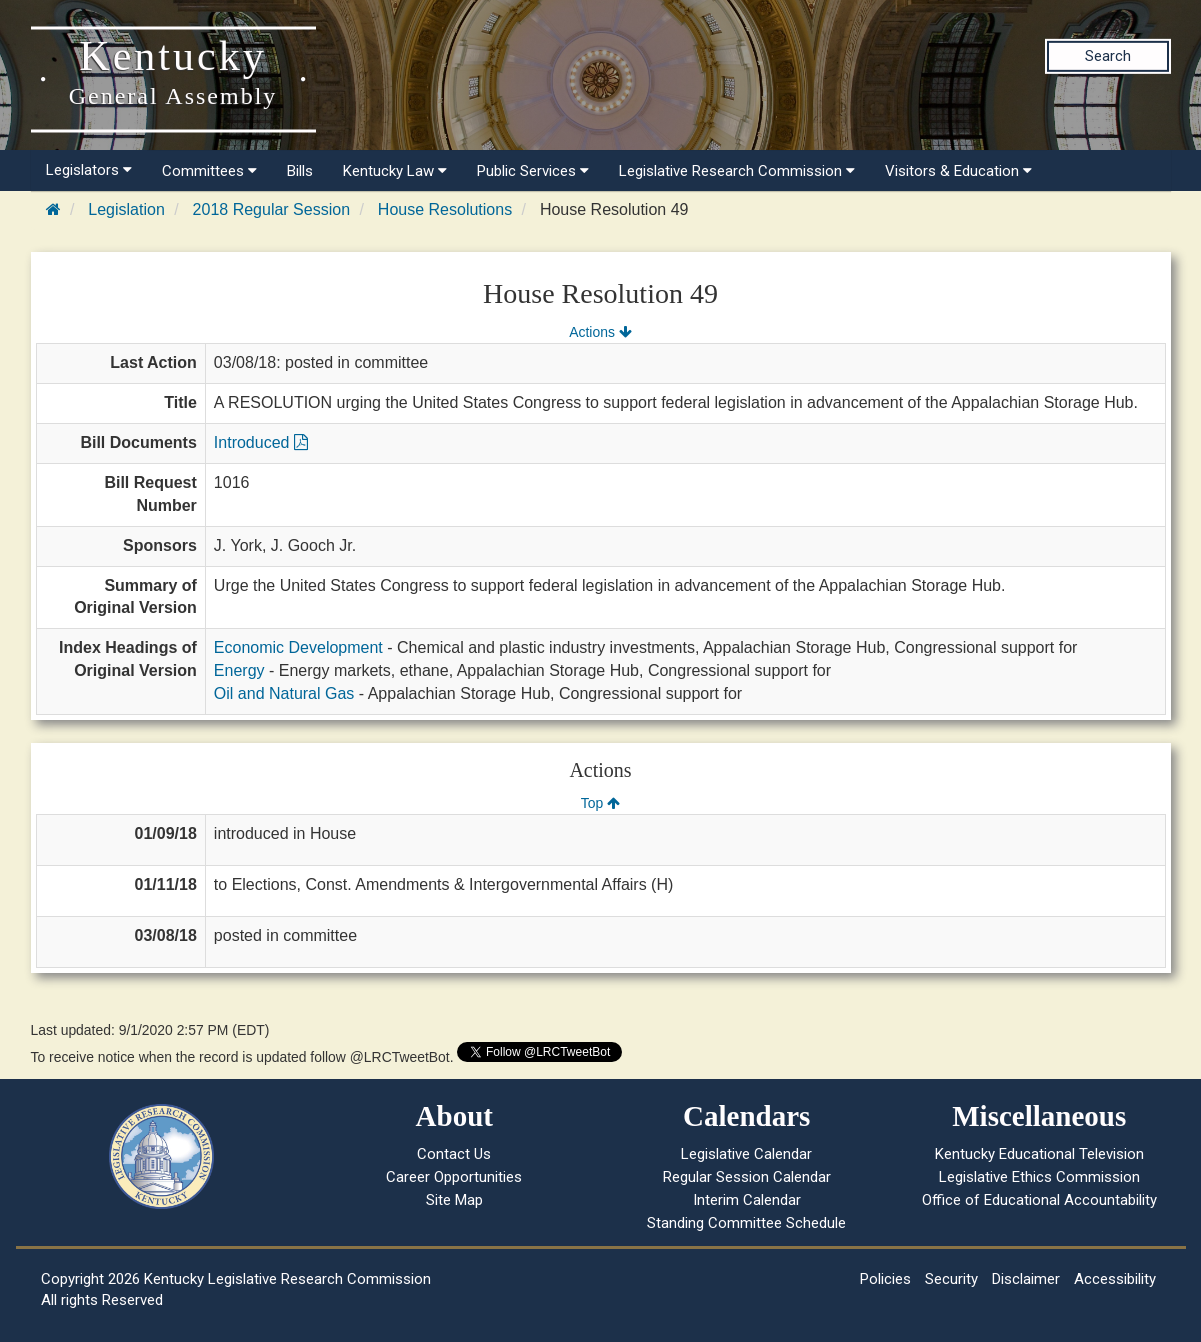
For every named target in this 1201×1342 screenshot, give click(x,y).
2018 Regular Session (271, 209)
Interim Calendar (747, 1200)
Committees (209, 171)
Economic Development (298, 647)
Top (600, 803)
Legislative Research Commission (737, 171)
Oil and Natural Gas (284, 693)
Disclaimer (1026, 1279)
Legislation (126, 209)
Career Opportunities (454, 1177)
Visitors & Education (958, 171)
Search (1108, 56)
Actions (600, 332)
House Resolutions (445, 209)
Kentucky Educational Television (1039, 1154)
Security (951, 1279)
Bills (300, 171)
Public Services (533, 171)
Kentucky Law (395, 171)
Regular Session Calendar (747, 1177)
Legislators (89, 170)
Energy (239, 670)
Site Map (454, 1200)
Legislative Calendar (746, 1154)
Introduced (261, 442)
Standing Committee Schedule (746, 1223)
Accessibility (1115, 1279)
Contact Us (454, 1154)
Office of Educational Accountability (1039, 1200)
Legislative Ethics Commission (1039, 1177)
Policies (885, 1279)
